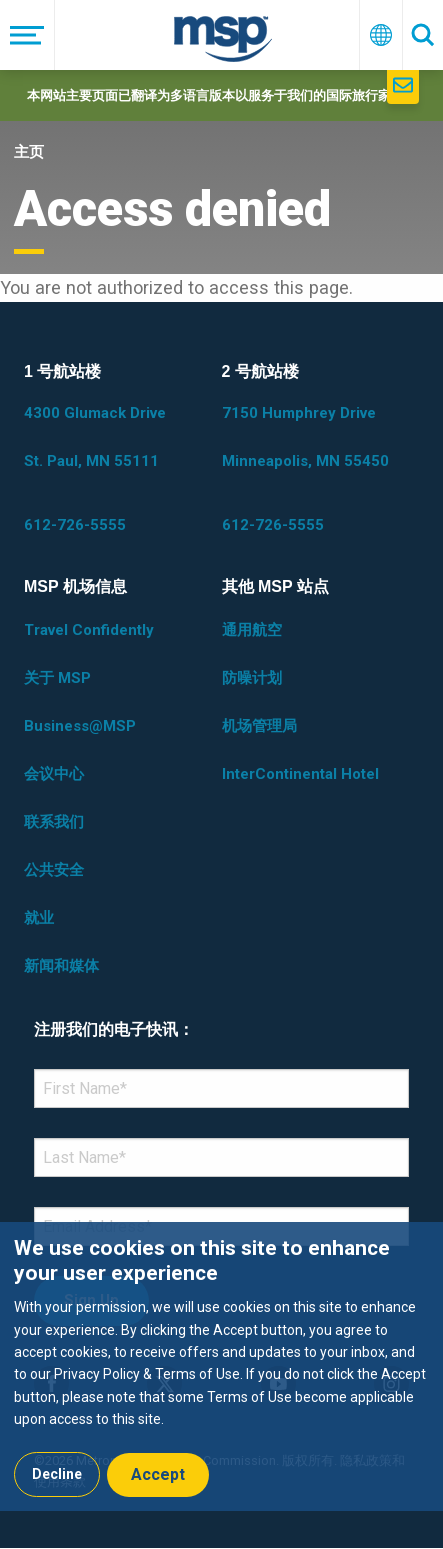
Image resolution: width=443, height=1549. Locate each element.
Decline (57, 1474)
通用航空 (252, 630)
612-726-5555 (75, 525)
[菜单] (27, 35)
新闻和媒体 (61, 966)
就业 (39, 918)
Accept (158, 1474)
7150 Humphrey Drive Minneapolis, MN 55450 (305, 437)
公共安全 (54, 870)
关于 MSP (57, 678)
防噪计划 (252, 678)
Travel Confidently (89, 630)
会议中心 (54, 774)
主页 (29, 152)
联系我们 (54, 822)
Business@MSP (80, 726)
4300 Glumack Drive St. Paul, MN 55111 (95, 437)
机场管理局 (259, 726)
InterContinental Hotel (300, 774)
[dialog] (221, 1366)
